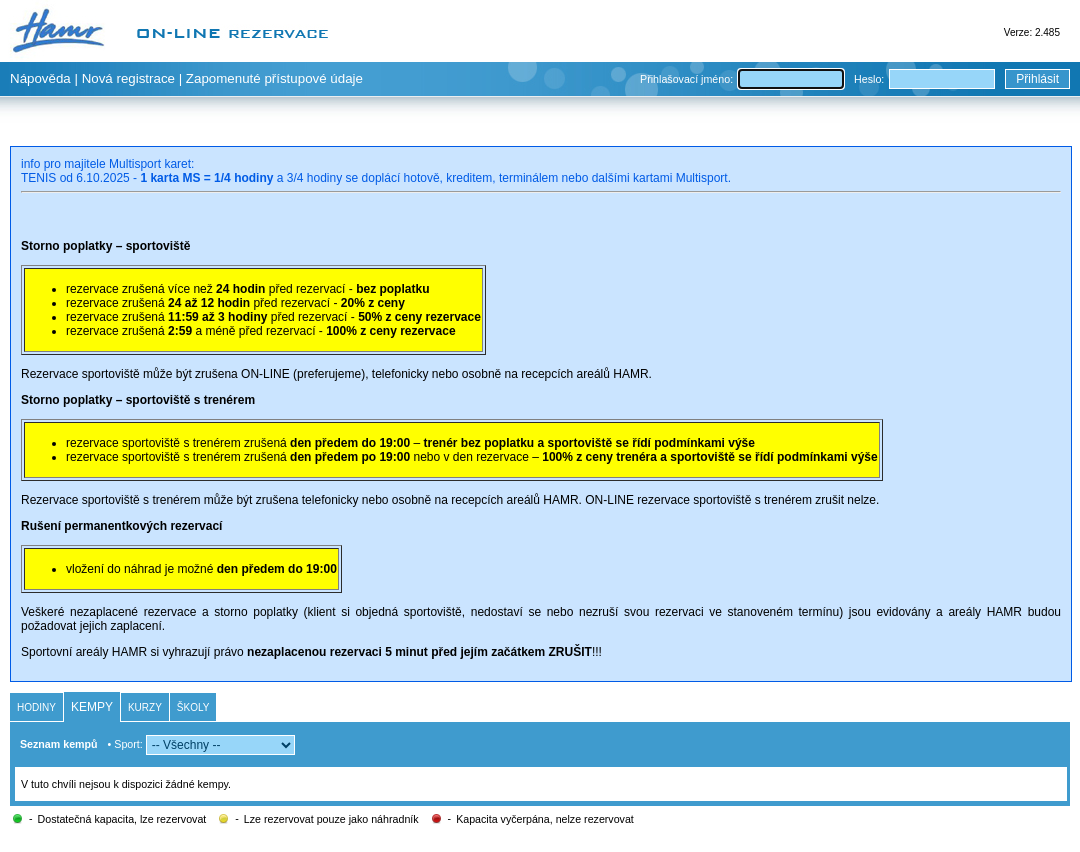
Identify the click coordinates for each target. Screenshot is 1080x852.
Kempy (92, 707)
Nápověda (40, 78)
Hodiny (36, 707)
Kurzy (145, 707)
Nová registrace (128, 78)
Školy (193, 707)
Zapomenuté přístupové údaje (274, 78)
